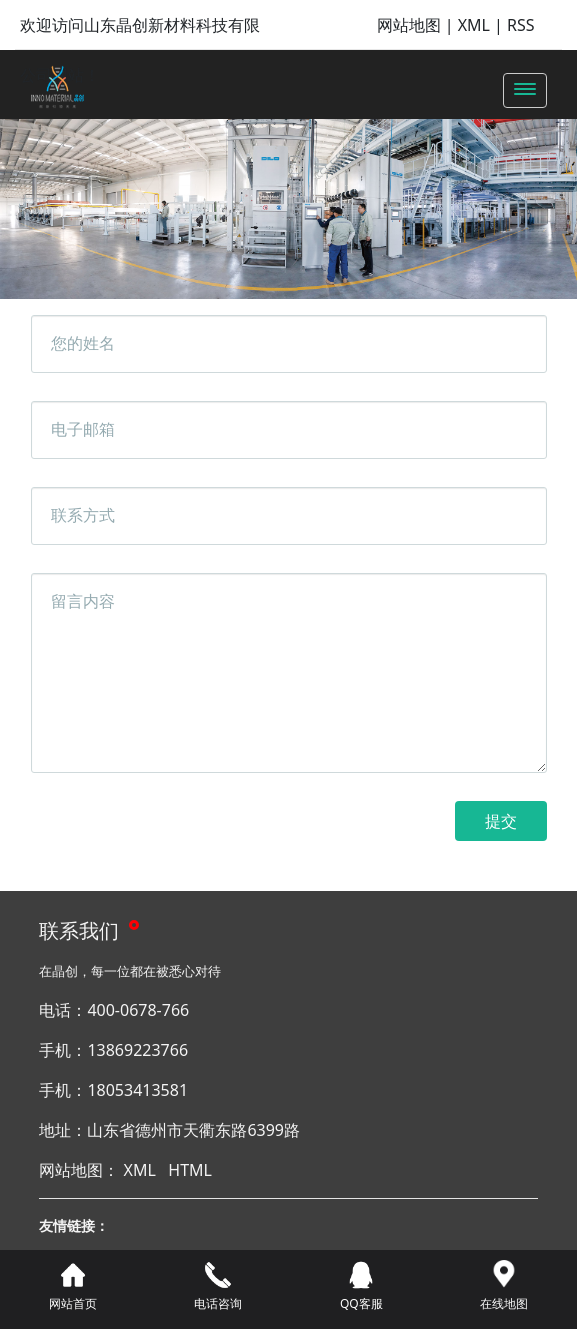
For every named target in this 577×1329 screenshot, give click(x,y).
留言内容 (83, 601)
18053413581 (137, 1090)
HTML (190, 1170)
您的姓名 (83, 343)
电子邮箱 (83, 429)
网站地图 (409, 25)
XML (474, 25)
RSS (521, 25)
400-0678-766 (138, 1010)
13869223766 (137, 1050)
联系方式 (83, 515)
